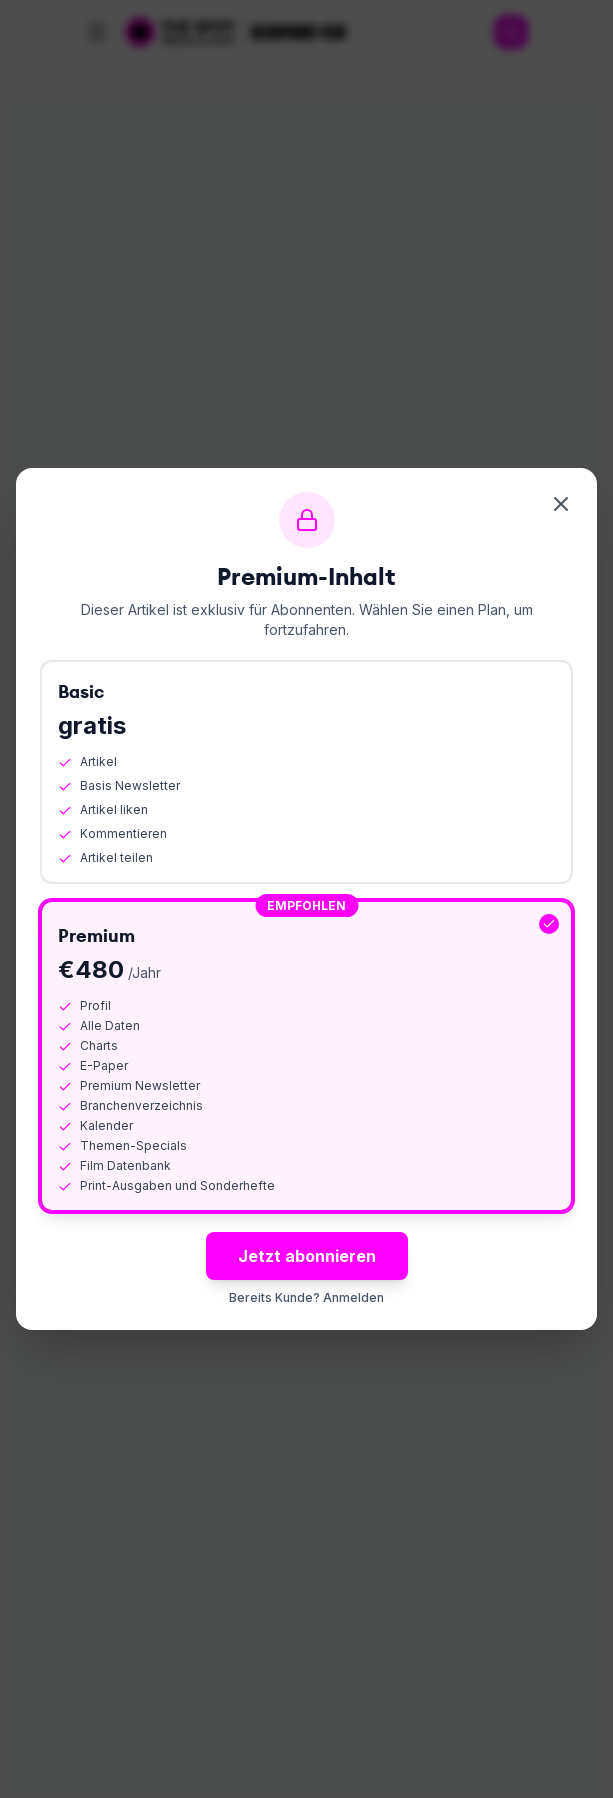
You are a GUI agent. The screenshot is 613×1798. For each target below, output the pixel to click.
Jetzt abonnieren (307, 1256)
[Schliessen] (561, 504)
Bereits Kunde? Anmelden (306, 1297)
